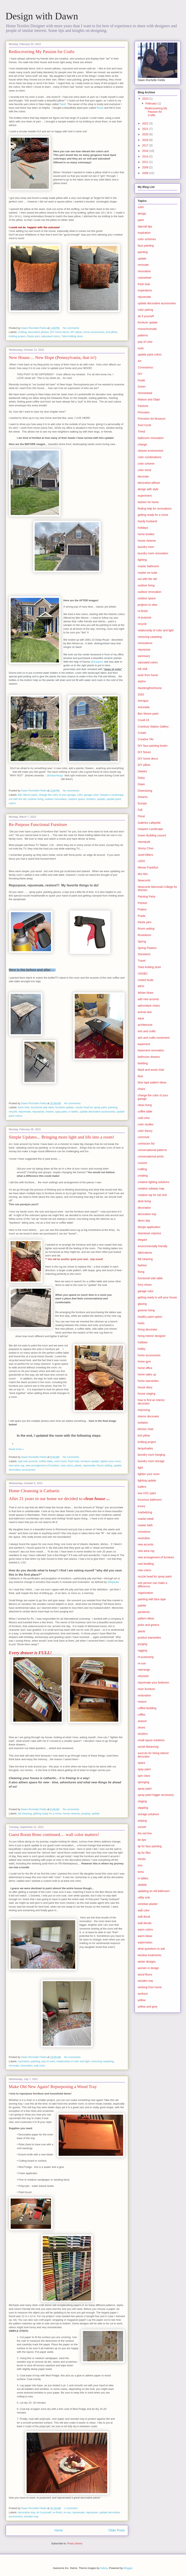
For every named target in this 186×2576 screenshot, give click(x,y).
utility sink (144, 1897)
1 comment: (71, 2508)
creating (143, 1175)
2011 (145, 162)
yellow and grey (147, 2006)
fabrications (145, 1252)
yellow (142, 2000)
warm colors (145, 1929)
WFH (141, 986)
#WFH (142, 681)
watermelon (145, 1942)
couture (142, 1162)
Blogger (128, 2568)
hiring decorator (147, 1329)
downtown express (149, 1233)
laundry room (146, 546)
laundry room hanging (151, 1454)
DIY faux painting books (153, 745)
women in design (148, 1968)
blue (140, 1076)
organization (145, 1592)
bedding (143, 1063)
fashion (142, 1265)
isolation (143, 1422)
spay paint (61, 1111)
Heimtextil (144, 841)
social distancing (148, 1746)
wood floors (145, 1974)
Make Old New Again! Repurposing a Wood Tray (53, 2086)
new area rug (16, 1465)
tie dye (142, 1839)
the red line (145, 1833)
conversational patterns (152, 1150)
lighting (142, 559)
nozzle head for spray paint (91, 1107)
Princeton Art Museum (152, 418)
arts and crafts (147, 1031)
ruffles (141, 1714)
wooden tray (31, 2516)
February (151, 103)
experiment (145, 495)
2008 (145, 173)
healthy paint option (150, 1316)
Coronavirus (145, 367)
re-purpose (145, 617)
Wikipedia (113, 1582)
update (101, 799)
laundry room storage (151, 1461)
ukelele (142, 1884)
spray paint (145, 1788)
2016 (145, 150)
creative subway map (151, 1188)
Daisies (142, 771)
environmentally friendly (152, 1246)
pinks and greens (148, 1624)
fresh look (23, 1107)
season (142, 1721)
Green (142, 386)
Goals (141, 380)
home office (145, 1368)
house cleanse (71, 1813)
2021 (145, 128)
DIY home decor (59, 332)
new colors (67, 1465)
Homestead (145, 393)
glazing (142, 1303)
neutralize (23, 2061)
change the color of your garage (57, 794)
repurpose (38, 1111)
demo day (144, 1220)
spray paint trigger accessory (156, 1794)
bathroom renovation (151, 438)
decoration (144, 1207)
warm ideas (145, 1936)
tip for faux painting (150, 1846)
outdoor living (35, 799)
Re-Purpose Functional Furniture (38, 824)
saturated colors (50, 336)
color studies (146, 1124)
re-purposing (146, 1657)
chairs (141, 1088)
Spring (142, 941)
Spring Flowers (147, 948)
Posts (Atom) (74, 2543)
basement (144, 1044)
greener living (146, 1310)
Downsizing (145, 790)
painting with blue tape (152, 1599)
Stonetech (144, 954)
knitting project (17, 336)
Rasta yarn (33, 336)
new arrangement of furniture (42, 1465)
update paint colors (150, 354)
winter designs (147, 1961)
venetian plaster (148, 1904)
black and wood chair (151, 1069)
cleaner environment (150, 450)
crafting (22, 332)
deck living (144, 1201)
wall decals (145, 1923)
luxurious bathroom (150, 1499)
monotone (144, 1531)
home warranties (148, 1380)
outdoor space (76, 799)
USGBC (143, 973)
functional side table (42, 1107)
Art (139, 361)
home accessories (93, 332)
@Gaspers (97, 661)
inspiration (144, 232)
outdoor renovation (56, 799)
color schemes (147, 239)
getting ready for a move (47, 1813)
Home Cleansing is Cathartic (34, 1490)
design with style (148, 489)
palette (142, 1605)
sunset (142, 1827)
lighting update (147, 1480)
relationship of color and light (73, 2061)
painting (112, 1107)
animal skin (145, 1012)
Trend (141, 431)
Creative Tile (146, 739)
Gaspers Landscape (111, 794)
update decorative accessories (97, 1111)
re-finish (57, 2512)
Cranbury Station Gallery (153, 726)
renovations (145, 643)
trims (141, 1871)
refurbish (143, 1676)
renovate (14, 2065)
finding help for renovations (155, 508)
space (141, 1762)
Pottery (142, 909)
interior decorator (148, 1416)
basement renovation (151, 1050)
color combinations (149, 457)
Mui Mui (143, 874)
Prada (141, 915)
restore (50, 1111)
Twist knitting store (72, 336)
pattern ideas (146, 1618)
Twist (62, 104)
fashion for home (148, 502)
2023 (145, 98)
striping (142, 1820)
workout (143, 1993)
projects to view (147, 604)
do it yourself (43, 2512)
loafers (142, 1486)
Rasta (100, 107)
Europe (142, 803)
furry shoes (145, 1284)
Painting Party (146, 896)
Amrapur (143, 700)
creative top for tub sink (152, 1195)
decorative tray (26, 2512)
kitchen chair (146, 1429)
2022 (145, 123)
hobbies (143, 1342)
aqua (141, 1018)
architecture (145, 1024)
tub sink (143, 668)
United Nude (146, 980)
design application (149, 1227)
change (142, 444)
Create (142, 732)
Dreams (143, 797)
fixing (141, 1271)
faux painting (146, 245)
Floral (141, 816)
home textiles (146, 534)
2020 (145, 134)
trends (142, 1859)
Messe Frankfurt (148, 867)
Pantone (143, 406)
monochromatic (147, 328)
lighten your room (111, 1461)
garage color (91, 794)
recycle (13, 1111)
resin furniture (146, 1689)
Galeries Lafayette (149, 822)
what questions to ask (151, 1948)
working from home (150, 1987)
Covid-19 (143, 720)
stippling (143, 1807)
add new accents (28, 1461)
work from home (148, 675)
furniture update (64, 1107)
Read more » (16, 1449)
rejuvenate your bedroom (153, 1682)
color (80, 794)
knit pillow (111, 332)
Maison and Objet (149, 399)
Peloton (142, 903)
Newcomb (144, 880)
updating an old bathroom (154, 1891)
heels (141, 1323)
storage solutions (148, 1814)
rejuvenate (25, 1111)
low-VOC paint (147, 1493)
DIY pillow (76, 332)
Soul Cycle (144, 425)
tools (141, 348)
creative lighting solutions (153, 1182)
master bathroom (148, 566)
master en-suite (147, 572)
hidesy (104, 2568)
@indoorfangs (55, 775)
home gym (144, 1361)
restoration (144, 1695)
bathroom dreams (149, 1056)
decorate (143, 476)
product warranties (149, 1637)
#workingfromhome (150, 688)
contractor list (146, 1143)
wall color (39, 2065)
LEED (141, 861)
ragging (142, 1650)
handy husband (147, 521)
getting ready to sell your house (157, 1297)
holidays (143, 527)
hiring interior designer (152, 1336)
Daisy (141, 777)
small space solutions (151, 1740)
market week (146, 1518)
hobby (141, 1348)
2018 (145, 140)
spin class (144, 1775)
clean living (145, 1105)
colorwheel (144, 277)
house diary (145, 1387)
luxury (141, 1506)
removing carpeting (102, 2061)
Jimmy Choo (146, 848)
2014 (145, 156)
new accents (146, 1544)
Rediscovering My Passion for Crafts (42, 51)
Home (58, 2530)
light (140, 1467)
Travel (141, 960)
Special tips (145, 226)
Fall (140, 809)
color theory (145, 1130)
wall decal (144, 1916)
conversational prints (151, 1156)
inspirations (145, 290)
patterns (143, 335)
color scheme (146, 463)
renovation (26, 2065)
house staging (146, 1393)
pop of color (48, 2061)
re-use (67, 2512)
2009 (145, 167)
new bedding (146, 1563)
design (142, 213)
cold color (144, 1118)
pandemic (144, 1612)
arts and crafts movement (154, 1037)
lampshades (145, 1448)
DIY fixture (144, 752)
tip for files (144, 1852)
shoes (141, 1727)
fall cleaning (25, 1813)
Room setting (104, 1465)
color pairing (145, 309)
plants (78, 1465)
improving (144, 1410)
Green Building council (152, 835)
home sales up (147, 1374)
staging (142, 1801)
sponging (143, 1782)
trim (140, 1865)
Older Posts (116, 2530)
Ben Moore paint (27, 794)
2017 (145, 145)
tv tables (73, 1111)
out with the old (17, 799)
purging (85, 1813)
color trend (60, 1461)
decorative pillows (38, 332)
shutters (91, 799)
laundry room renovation (153, 553)
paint (141, 220)
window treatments (149, 1955)
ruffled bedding (147, 1708)
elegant (142, 1239)
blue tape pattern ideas (152, 1082)
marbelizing (145, 1512)
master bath (145, 1525)
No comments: (71, 327)
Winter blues (146, 992)
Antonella (144, 707)
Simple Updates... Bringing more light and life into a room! (61, 1136)
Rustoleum (144, 935)
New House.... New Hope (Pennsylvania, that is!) (52, 357)
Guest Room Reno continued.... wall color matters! (54, 1834)
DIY (140, 373)
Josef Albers (145, 854)
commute (144, 1137)
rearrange (144, 1669)
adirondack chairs (149, 1005)
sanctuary (144, 656)
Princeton (144, 412)
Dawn (141, 784)
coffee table (46, 1461)
